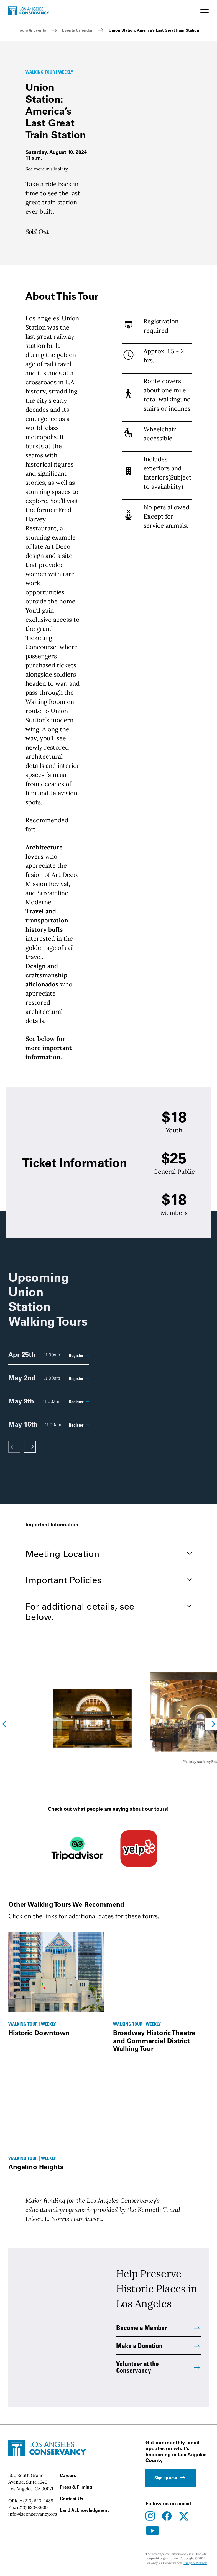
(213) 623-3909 (32, 2507)
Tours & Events (32, 30)
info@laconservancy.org (32, 2514)
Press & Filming (76, 2487)
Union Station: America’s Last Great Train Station (154, 30)
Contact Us (71, 2498)
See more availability (46, 169)
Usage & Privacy (195, 2563)
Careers (68, 2475)
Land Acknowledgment (84, 2510)
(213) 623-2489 (38, 2501)
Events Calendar (77, 30)
